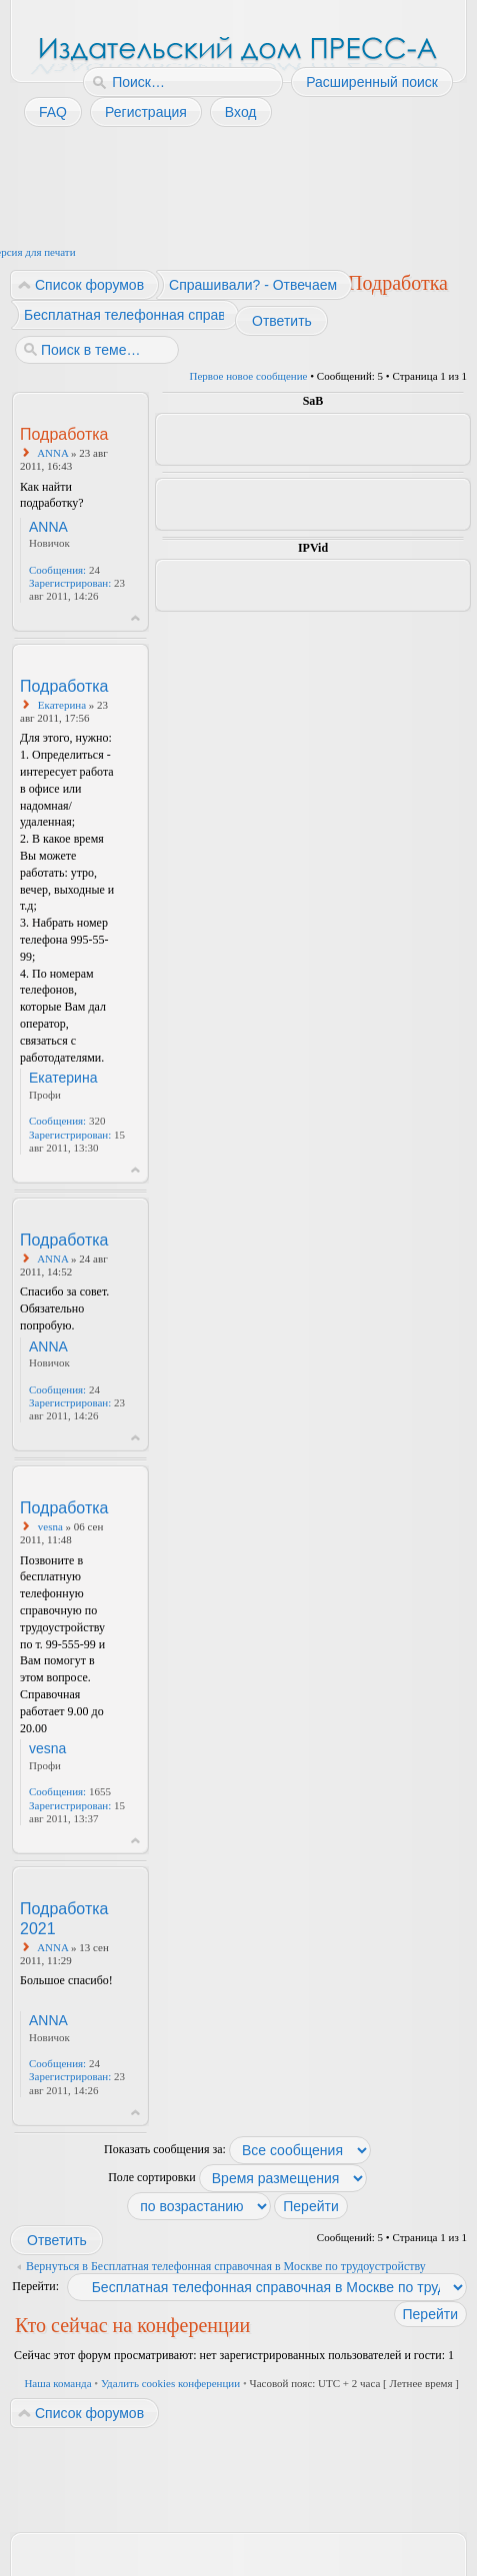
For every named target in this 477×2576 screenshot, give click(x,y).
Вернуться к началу (135, 618)
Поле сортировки (237, 2177)
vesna (50, 1526)
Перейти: (35, 2286)
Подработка (398, 283)
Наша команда (57, 2383)
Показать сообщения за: (237, 2149)
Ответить (281, 321)
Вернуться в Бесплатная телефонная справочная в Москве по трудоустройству (226, 2266)
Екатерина (62, 705)
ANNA (52, 453)
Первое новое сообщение (249, 376)
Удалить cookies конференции (170, 2383)
